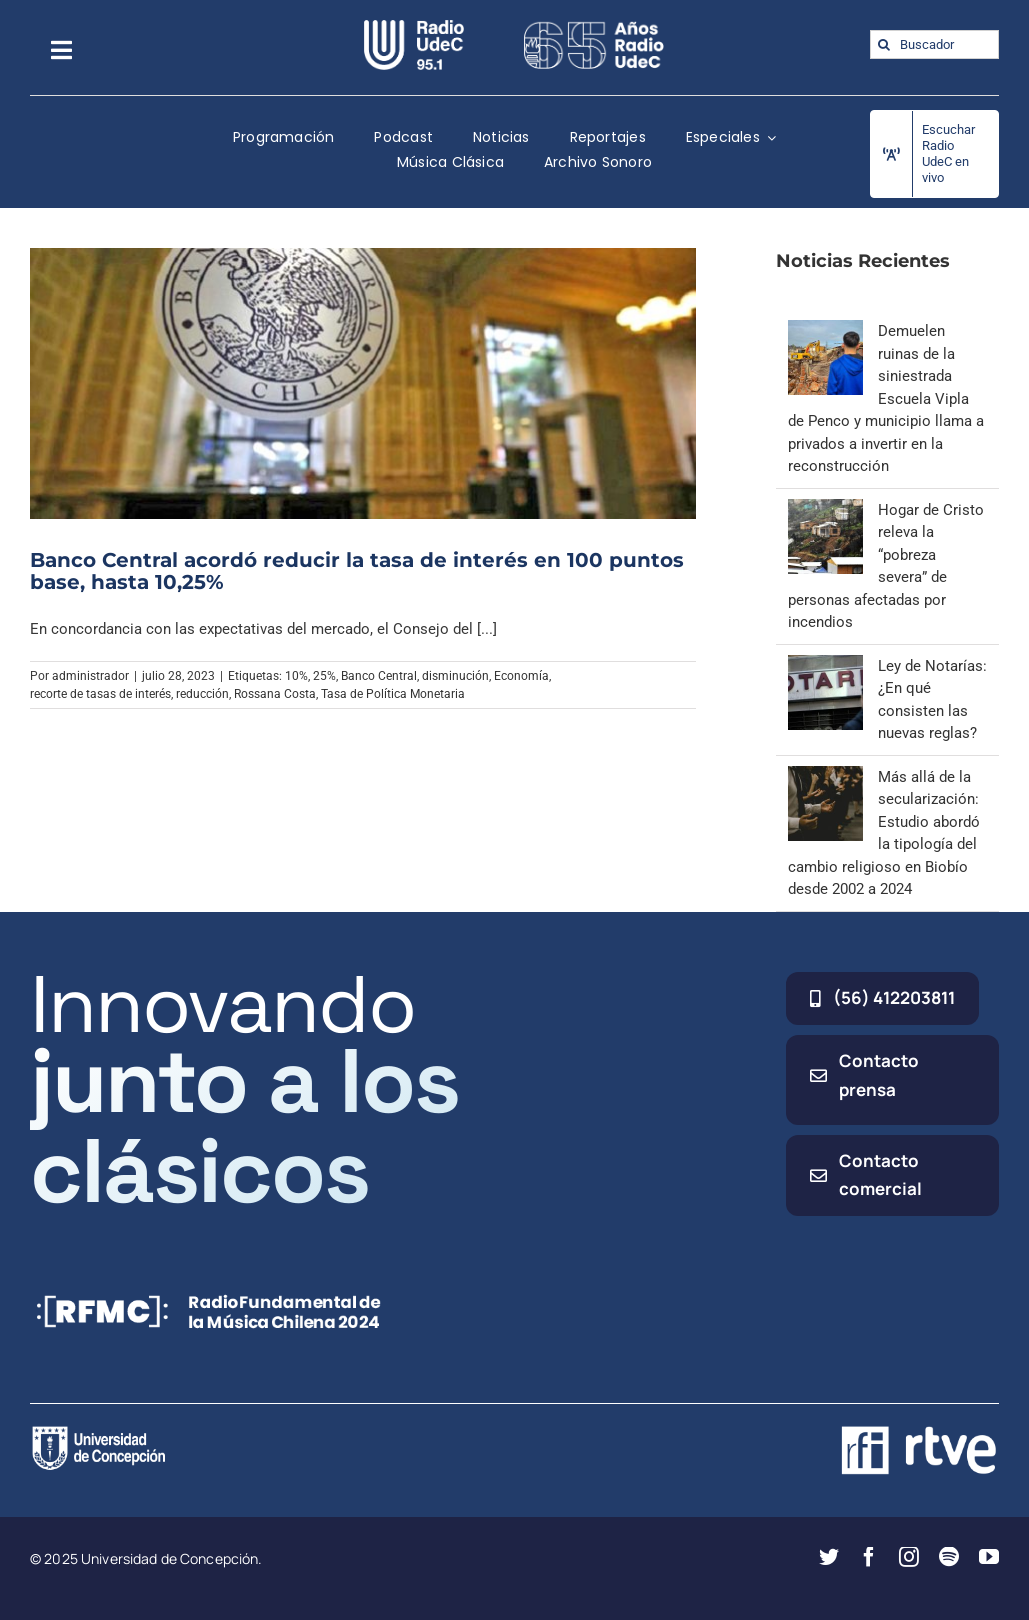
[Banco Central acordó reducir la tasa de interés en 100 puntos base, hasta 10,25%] (363, 383)
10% (296, 676)
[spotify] (949, 1557)
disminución (455, 676)
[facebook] (869, 1557)
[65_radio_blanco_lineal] (594, 27)
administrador (90, 676)
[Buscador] (934, 44)
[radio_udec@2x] (414, 27)
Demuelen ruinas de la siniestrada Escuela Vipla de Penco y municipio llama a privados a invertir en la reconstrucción (886, 398)
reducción (202, 694)
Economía (521, 676)
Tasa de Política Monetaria (393, 694)
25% (324, 676)
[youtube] (989, 1557)
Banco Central (379, 676)
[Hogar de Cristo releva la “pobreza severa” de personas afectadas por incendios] (825, 510)
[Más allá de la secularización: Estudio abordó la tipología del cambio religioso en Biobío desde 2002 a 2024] (825, 777)
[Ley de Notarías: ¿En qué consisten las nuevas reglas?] (825, 666)
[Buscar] (884, 44)
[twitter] (829, 1557)
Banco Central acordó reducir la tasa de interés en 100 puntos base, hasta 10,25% (357, 571)
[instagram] (909, 1557)
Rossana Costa (275, 694)
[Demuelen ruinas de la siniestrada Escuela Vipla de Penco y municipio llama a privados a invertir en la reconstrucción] (825, 331)
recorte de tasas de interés (100, 694)
